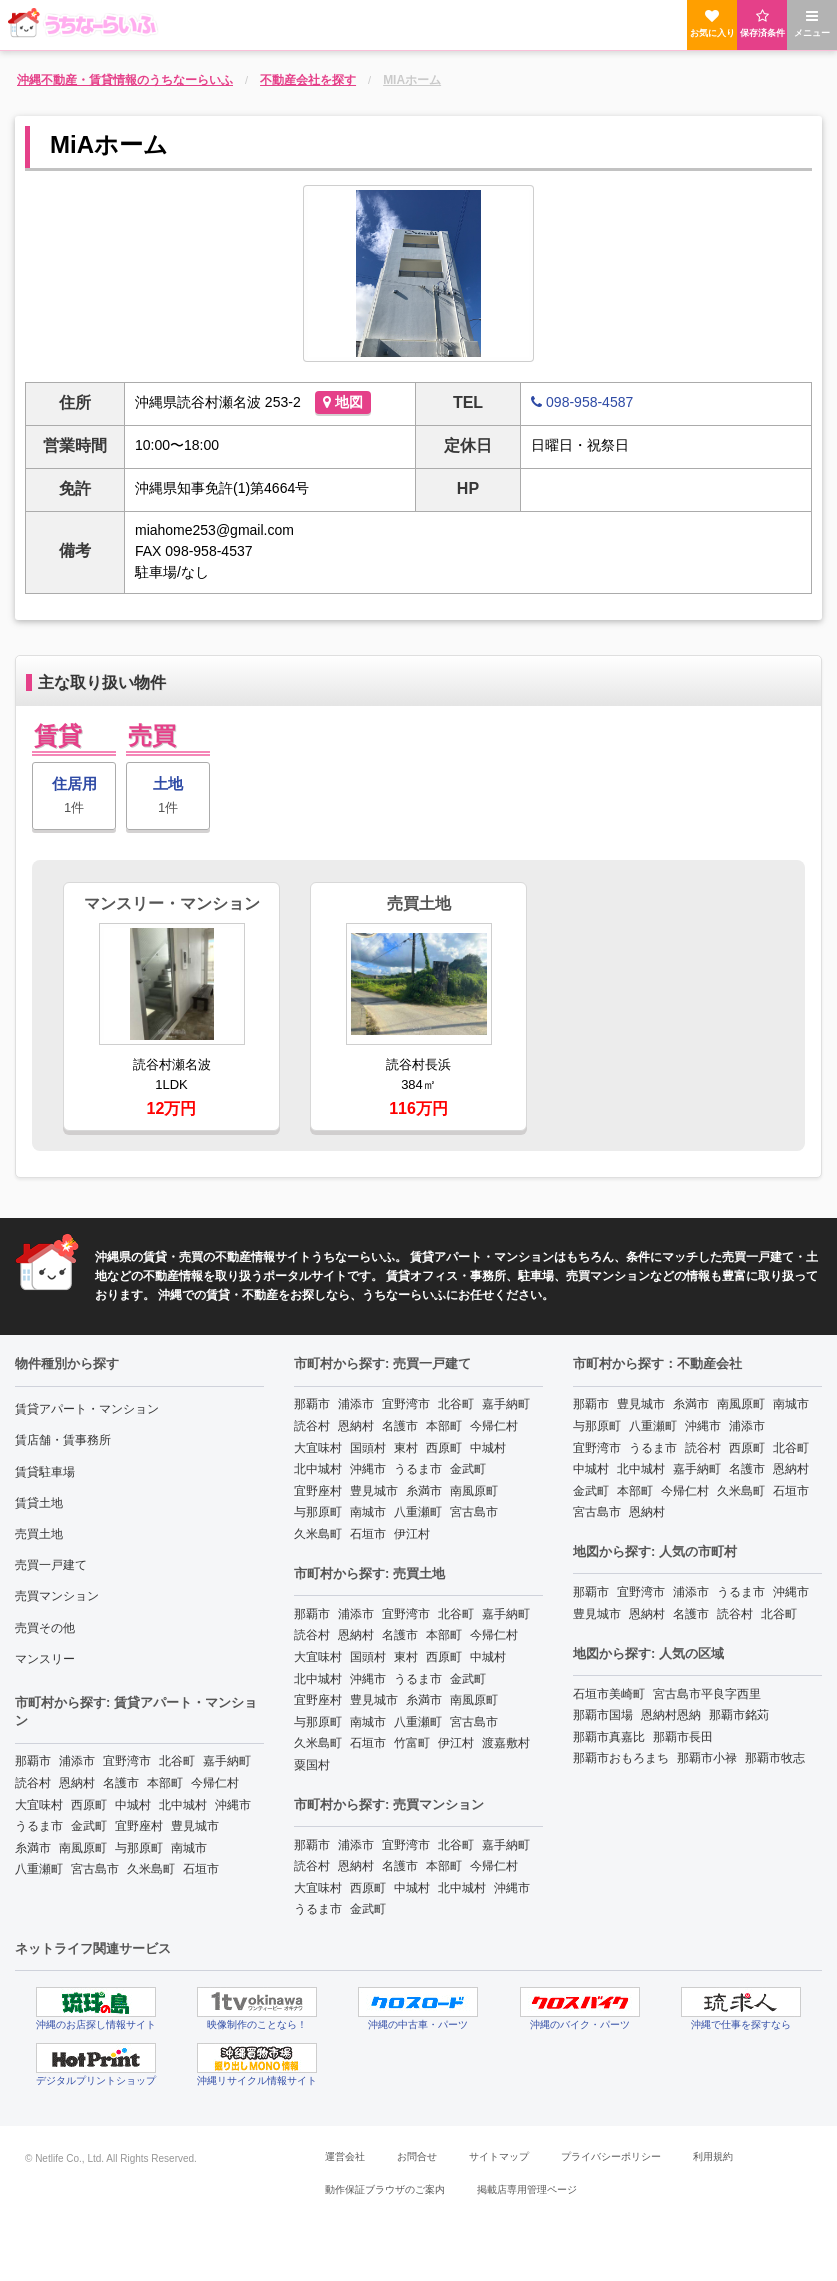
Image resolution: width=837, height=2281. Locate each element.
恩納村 (77, 1783)
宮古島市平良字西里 (707, 1694)
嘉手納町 (227, 1761)
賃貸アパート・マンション (87, 1409)
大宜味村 (39, 1805)
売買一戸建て (51, 1565)
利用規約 (713, 2156)
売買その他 (45, 1628)
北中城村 (183, 1805)
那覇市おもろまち (621, 1758)
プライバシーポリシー (611, 2156)
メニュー (812, 23)
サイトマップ (499, 2156)
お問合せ (417, 2156)
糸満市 (33, 1848)
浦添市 (77, 1761)
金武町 (89, 1826)
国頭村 (368, 1448)
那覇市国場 (603, 1715)
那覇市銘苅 (739, 1715)
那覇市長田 (683, 1737)
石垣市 (201, 1869)
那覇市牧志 (775, 1758)
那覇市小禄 (707, 1758)
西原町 (89, 1805)
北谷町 (177, 1761)
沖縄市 (233, 1805)
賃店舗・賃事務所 (63, 1440)
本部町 (165, 1783)
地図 (343, 402)
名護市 (121, 1783)
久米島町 (151, 1869)
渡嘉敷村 (506, 1743)
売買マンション (57, 1596)
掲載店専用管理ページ (527, 2189)
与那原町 (139, 1848)
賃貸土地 (39, 1503)
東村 (406, 1448)
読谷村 (33, 1783)
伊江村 (412, 1534)
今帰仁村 (215, 1783)
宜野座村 (139, 1826)
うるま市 (39, 1826)
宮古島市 (95, 1869)
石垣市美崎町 (609, 1694)
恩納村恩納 (671, 1715)
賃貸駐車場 (45, 1472)
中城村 (133, 1805)
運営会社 (345, 2156)
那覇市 (33, 1761)
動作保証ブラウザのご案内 (385, 2189)
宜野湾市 (127, 1761)
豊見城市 (195, 1826)
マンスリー (45, 1659)
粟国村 (312, 1765)
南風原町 (83, 1848)
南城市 (189, 1848)
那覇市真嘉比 (609, 1737)
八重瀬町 (39, 1869)
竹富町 (412, 1743)
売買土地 (39, 1534)
